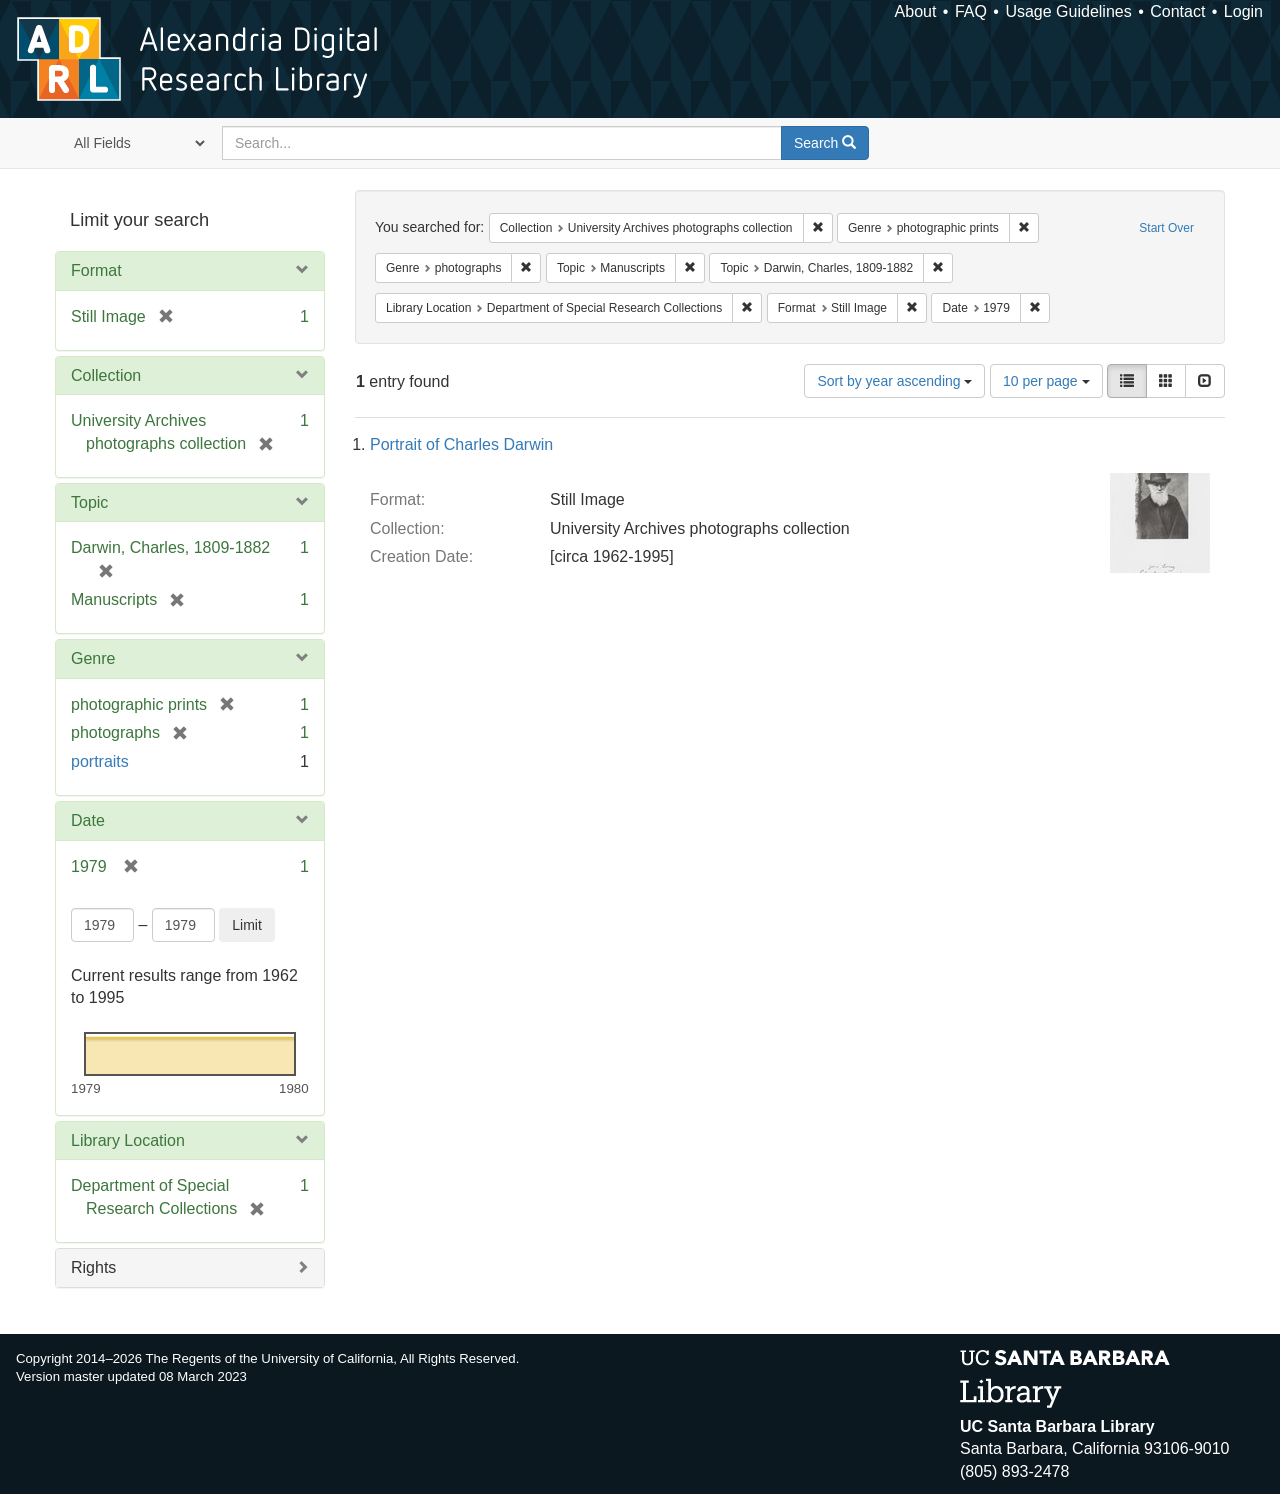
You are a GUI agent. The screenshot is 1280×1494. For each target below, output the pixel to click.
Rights (93, 1267)
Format (96, 270)
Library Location (128, 1140)
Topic (89, 502)
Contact (1177, 11)
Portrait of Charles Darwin (461, 444)
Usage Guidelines (1068, 11)
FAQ (971, 11)
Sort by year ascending (894, 381)
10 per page (1046, 381)
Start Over (1166, 228)
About (916, 11)
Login (1243, 11)
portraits (100, 761)
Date (88, 820)
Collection (106, 375)
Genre (93, 658)
